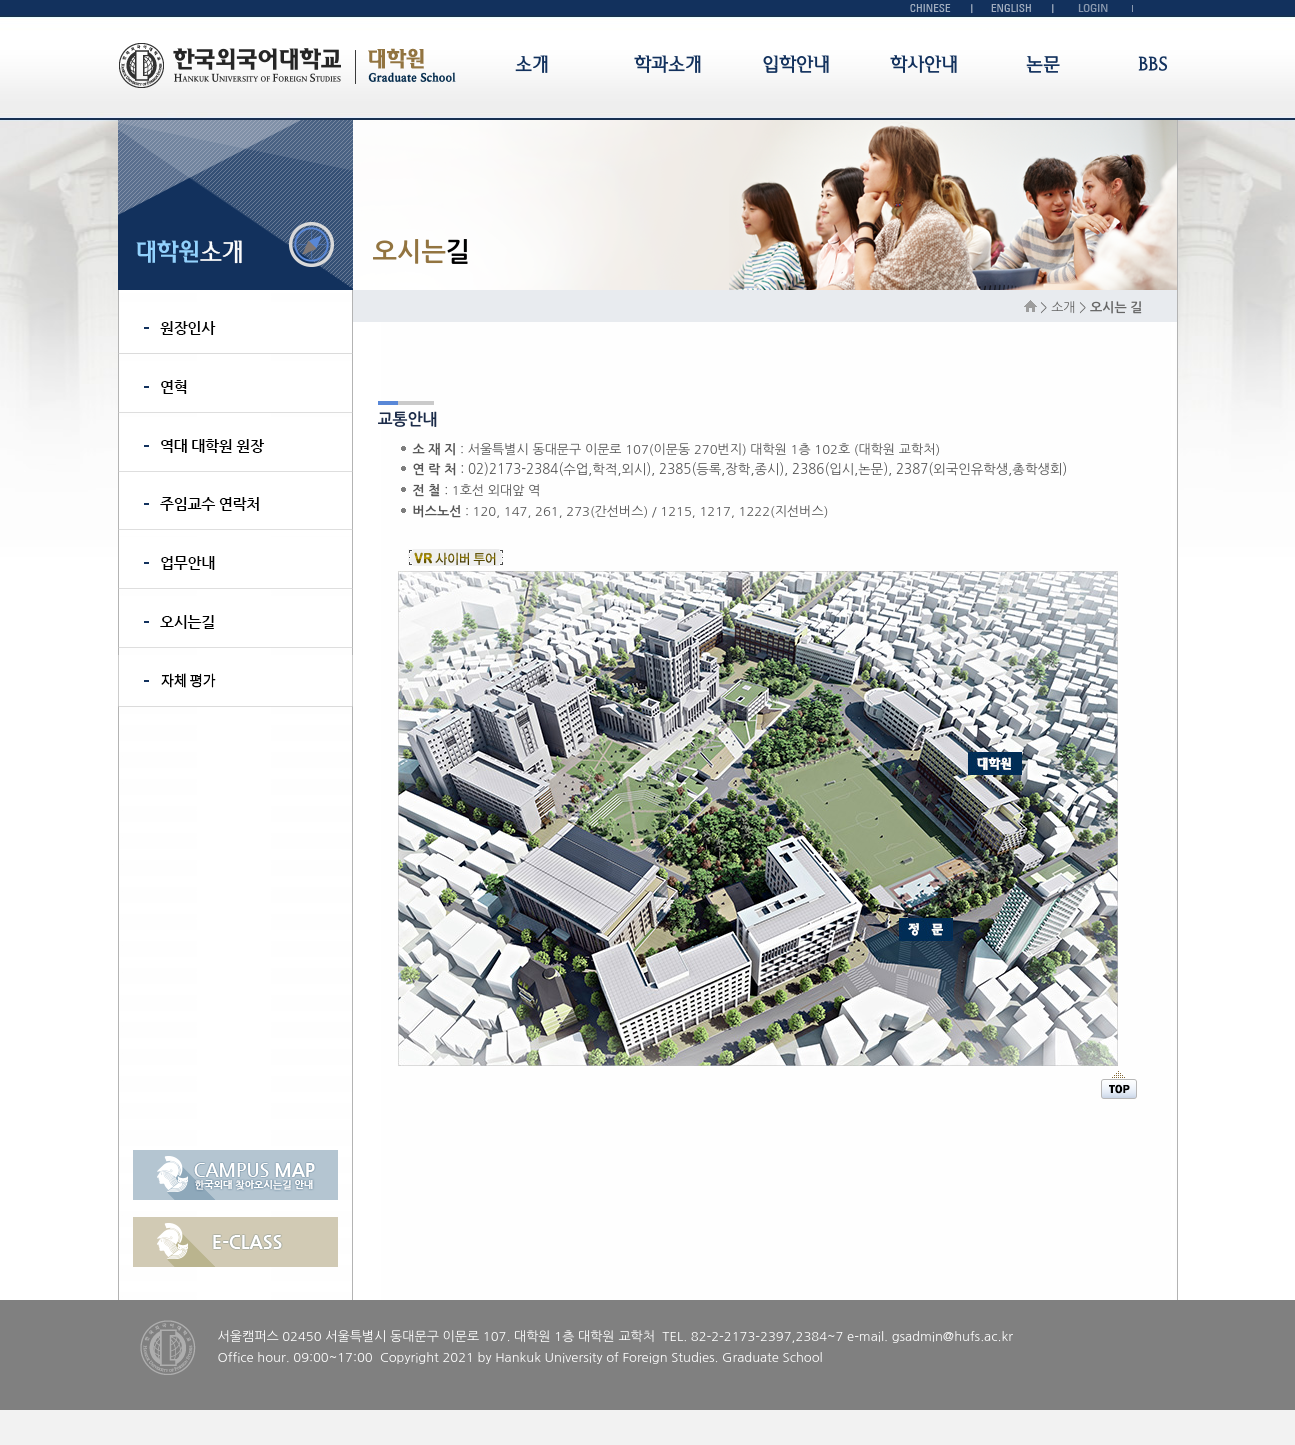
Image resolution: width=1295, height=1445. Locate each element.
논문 (1043, 64)
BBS (1152, 64)
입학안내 (796, 64)
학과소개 (668, 64)
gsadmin (917, 1336)
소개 (532, 64)
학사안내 (924, 64)
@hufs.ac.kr (978, 1336)
